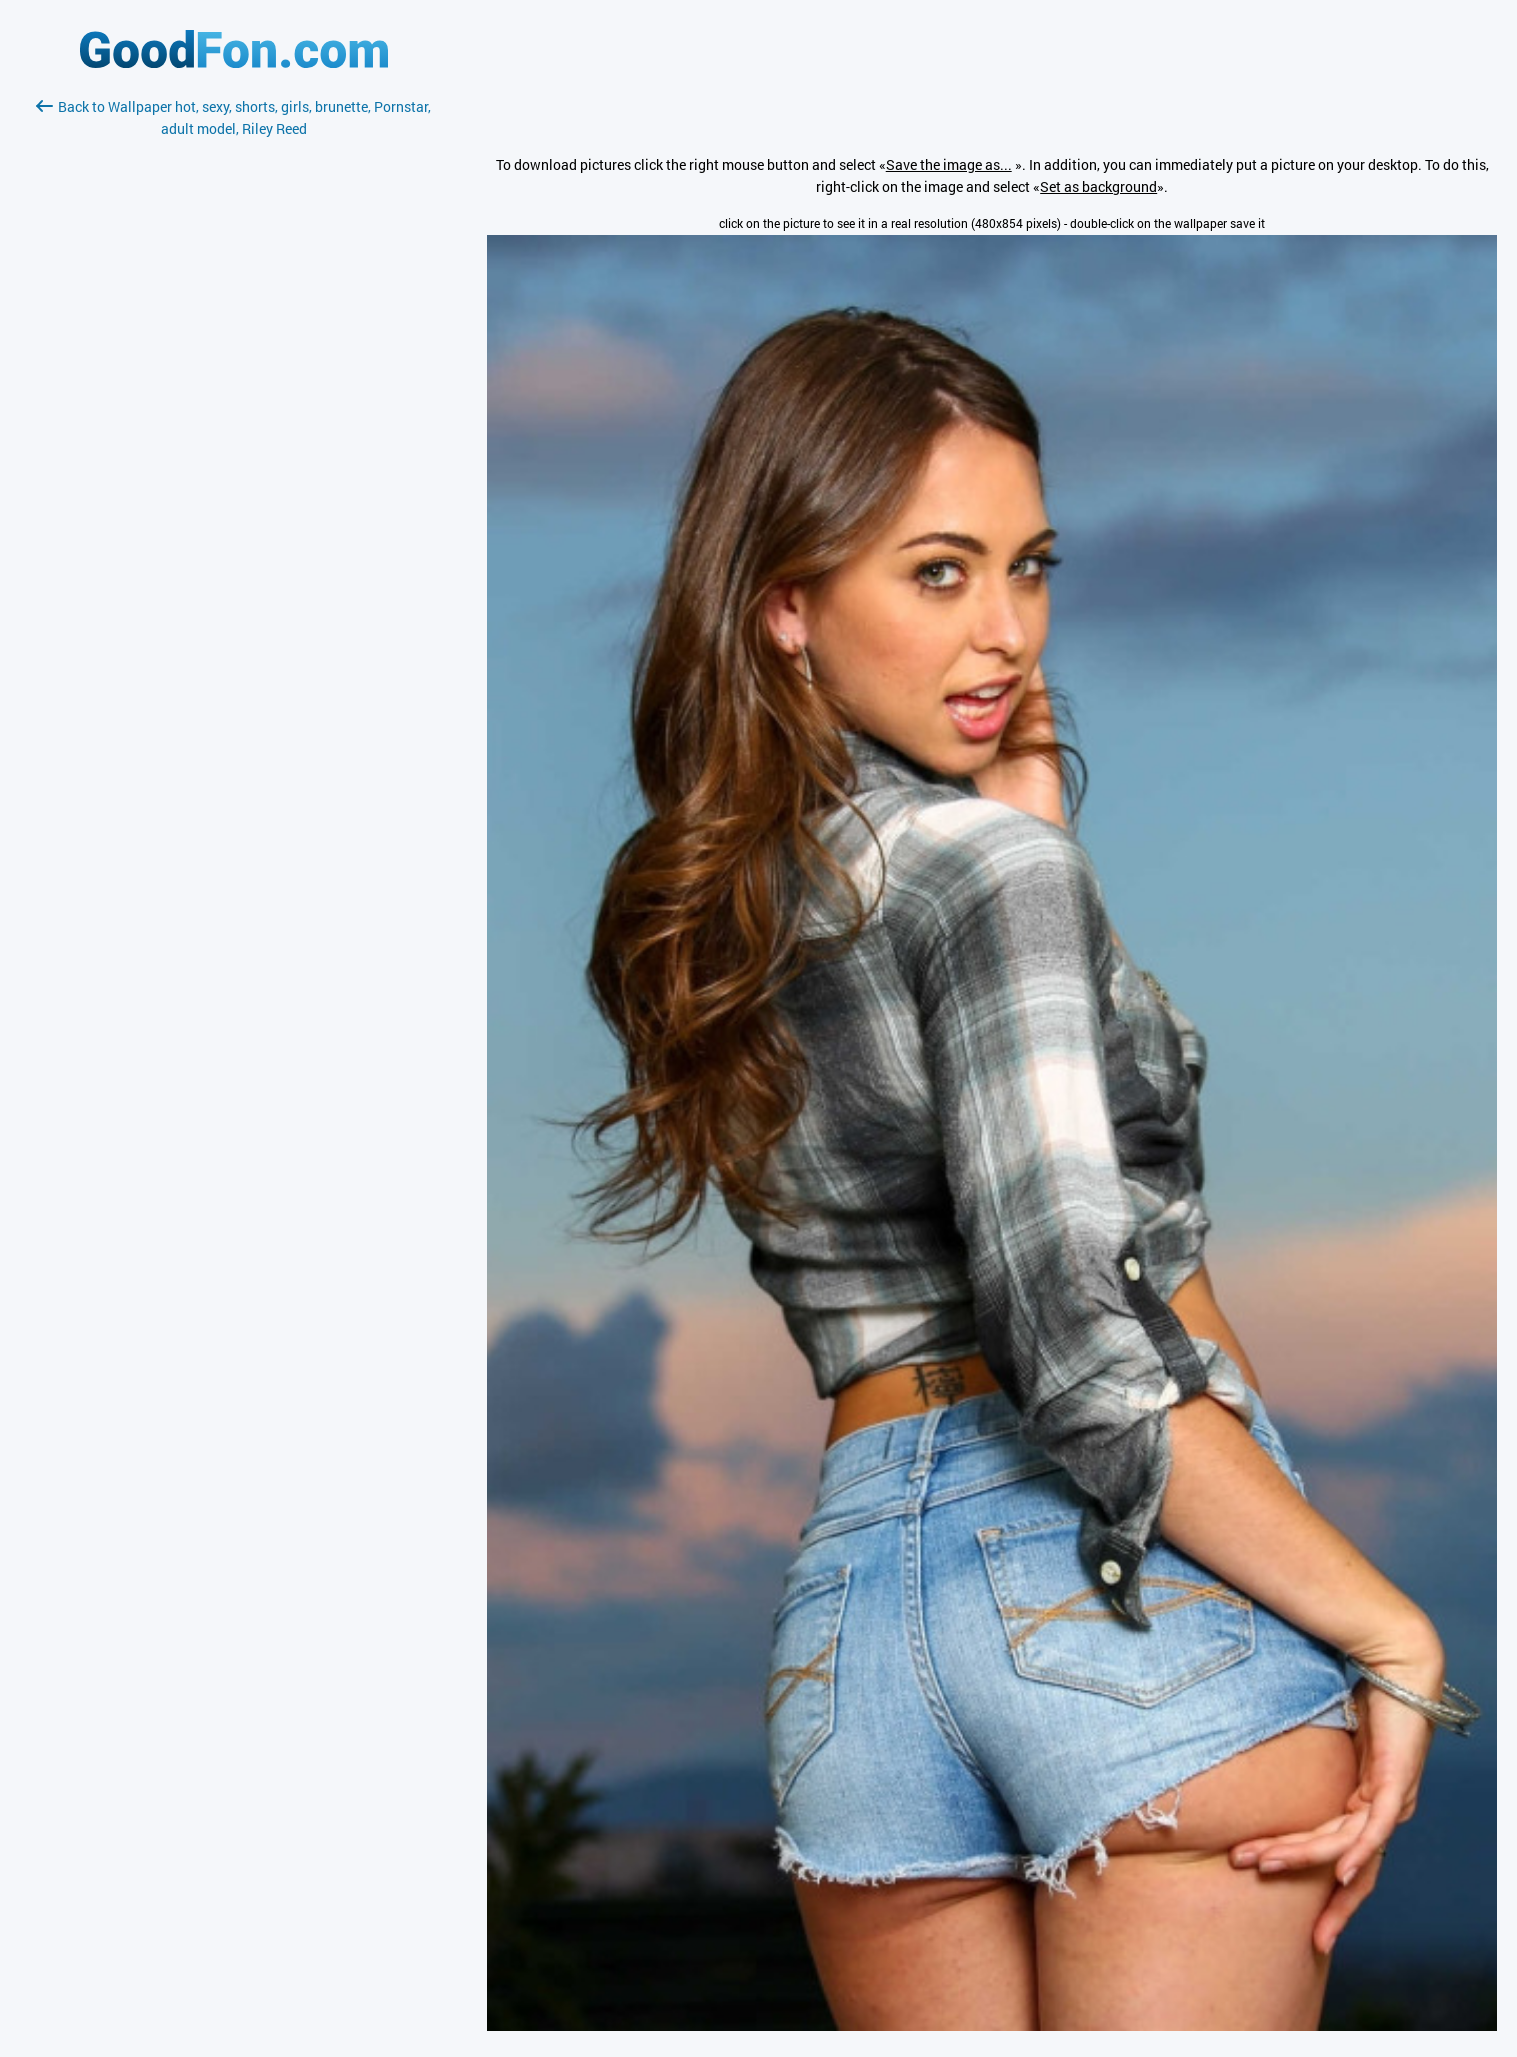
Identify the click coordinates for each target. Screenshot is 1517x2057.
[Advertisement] (234, 377)
